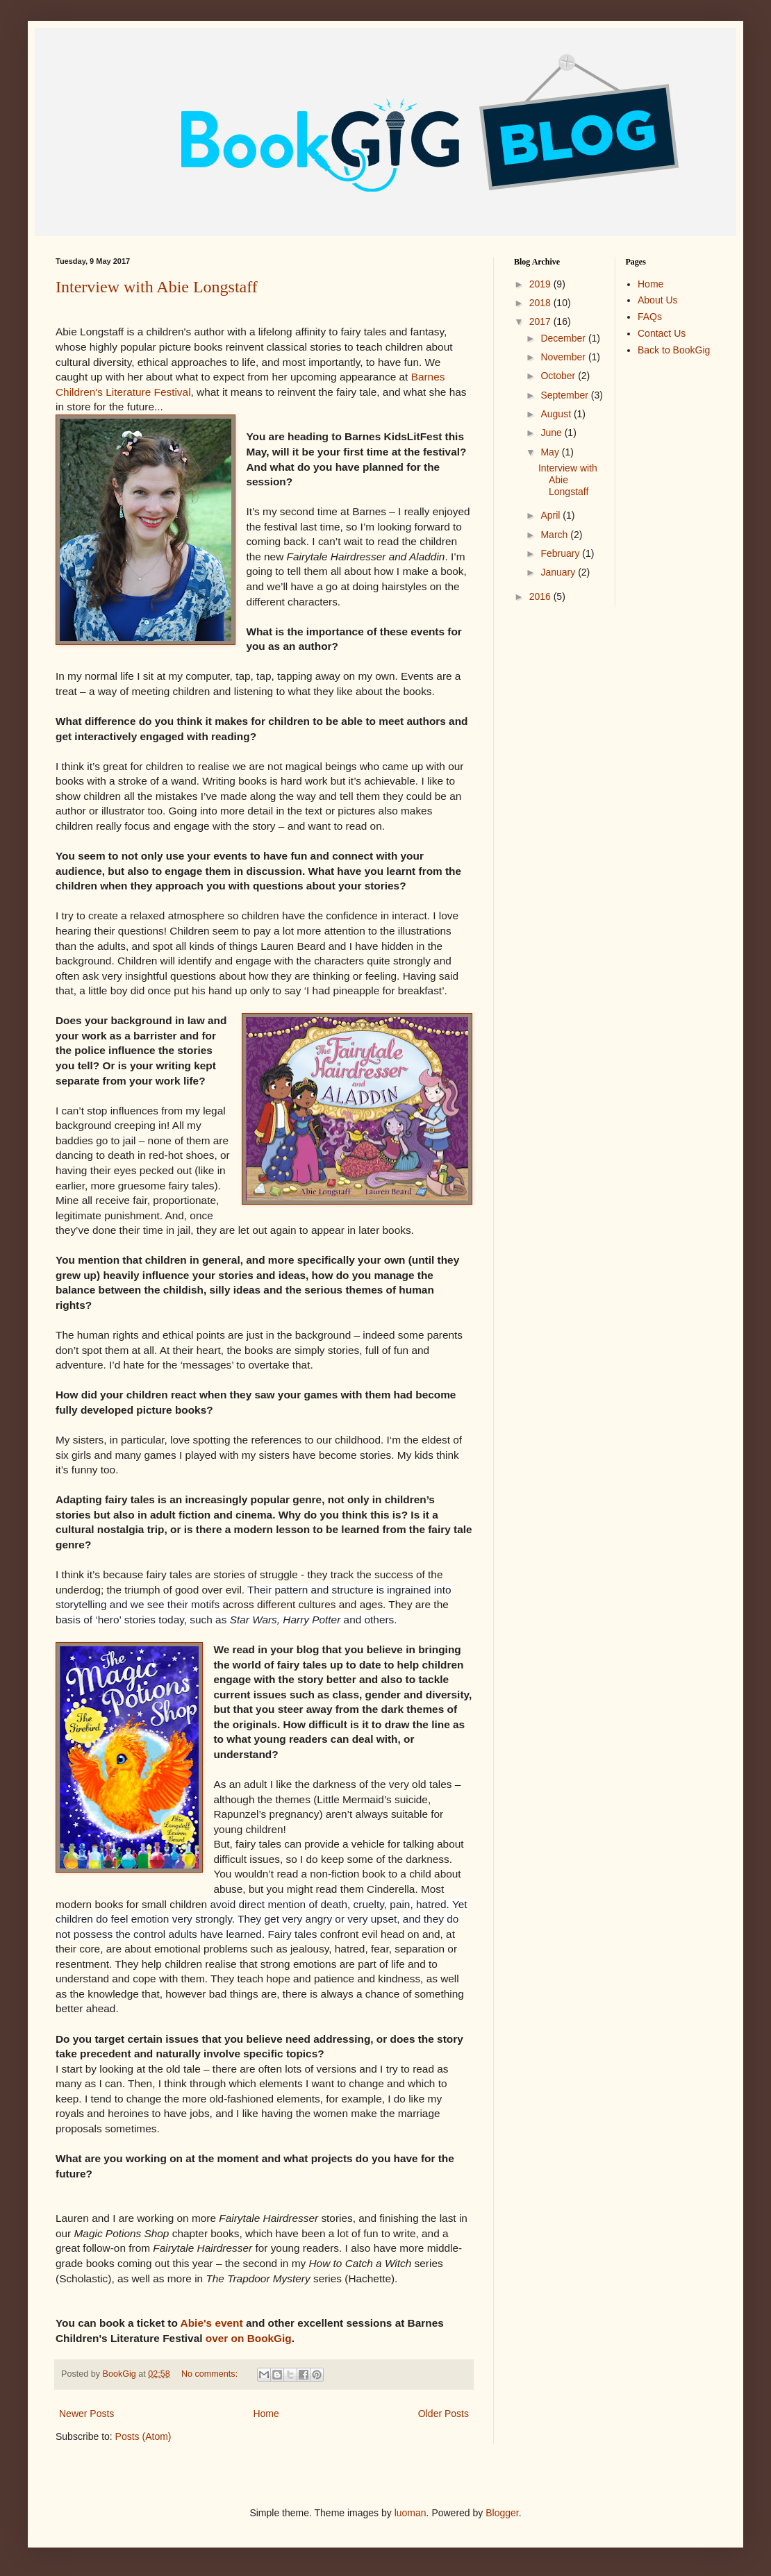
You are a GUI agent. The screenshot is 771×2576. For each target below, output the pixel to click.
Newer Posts (86, 2413)
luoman (410, 2512)
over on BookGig (249, 2338)
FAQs (650, 316)
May (550, 452)
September (565, 395)
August (556, 413)
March (555, 534)
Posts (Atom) (143, 2436)
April (551, 515)
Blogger (502, 2512)
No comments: (210, 2374)
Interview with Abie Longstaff (157, 287)
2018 (541, 302)
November (564, 356)
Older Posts (443, 2413)
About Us (658, 300)
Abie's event (212, 2323)
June (552, 432)
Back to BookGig (674, 350)
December (564, 338)
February (561, 553)
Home (266, 2413)
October (559, 375)
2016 (541, 596)
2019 (541, 284)
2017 (541, 321)
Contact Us (662, 333)
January (559, 572)
